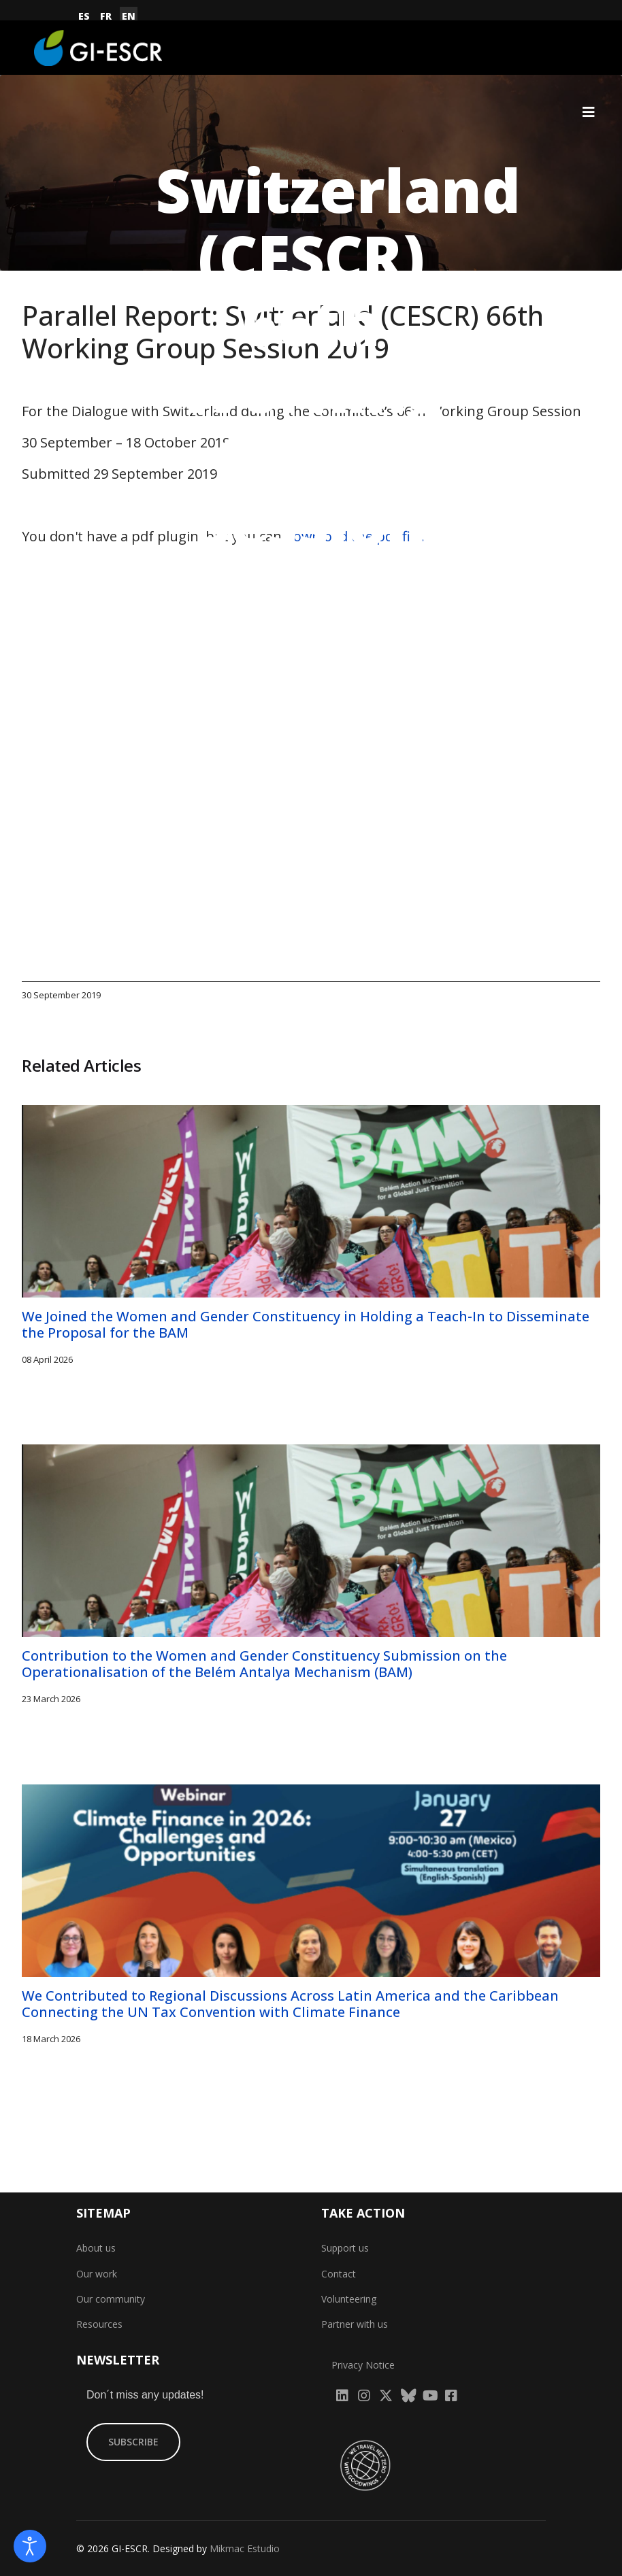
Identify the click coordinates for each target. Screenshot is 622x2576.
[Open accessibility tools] (30, 2546)
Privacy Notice (363, 2364)
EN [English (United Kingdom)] (128, 16)
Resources (99, 2324)
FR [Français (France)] (106, 16)
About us (96, 2247)
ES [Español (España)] (84, 16)
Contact (338, 2273)
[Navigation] (589, 112)
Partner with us (354, 2324)
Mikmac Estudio (245, 2548)
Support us (345, 2247)
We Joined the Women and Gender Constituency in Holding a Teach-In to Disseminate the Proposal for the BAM (305, 1324)
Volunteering (348, 2298)
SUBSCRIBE (133, 2441)
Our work (96, 2273)
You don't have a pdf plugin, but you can (223, 536)
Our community (110, 2298)
